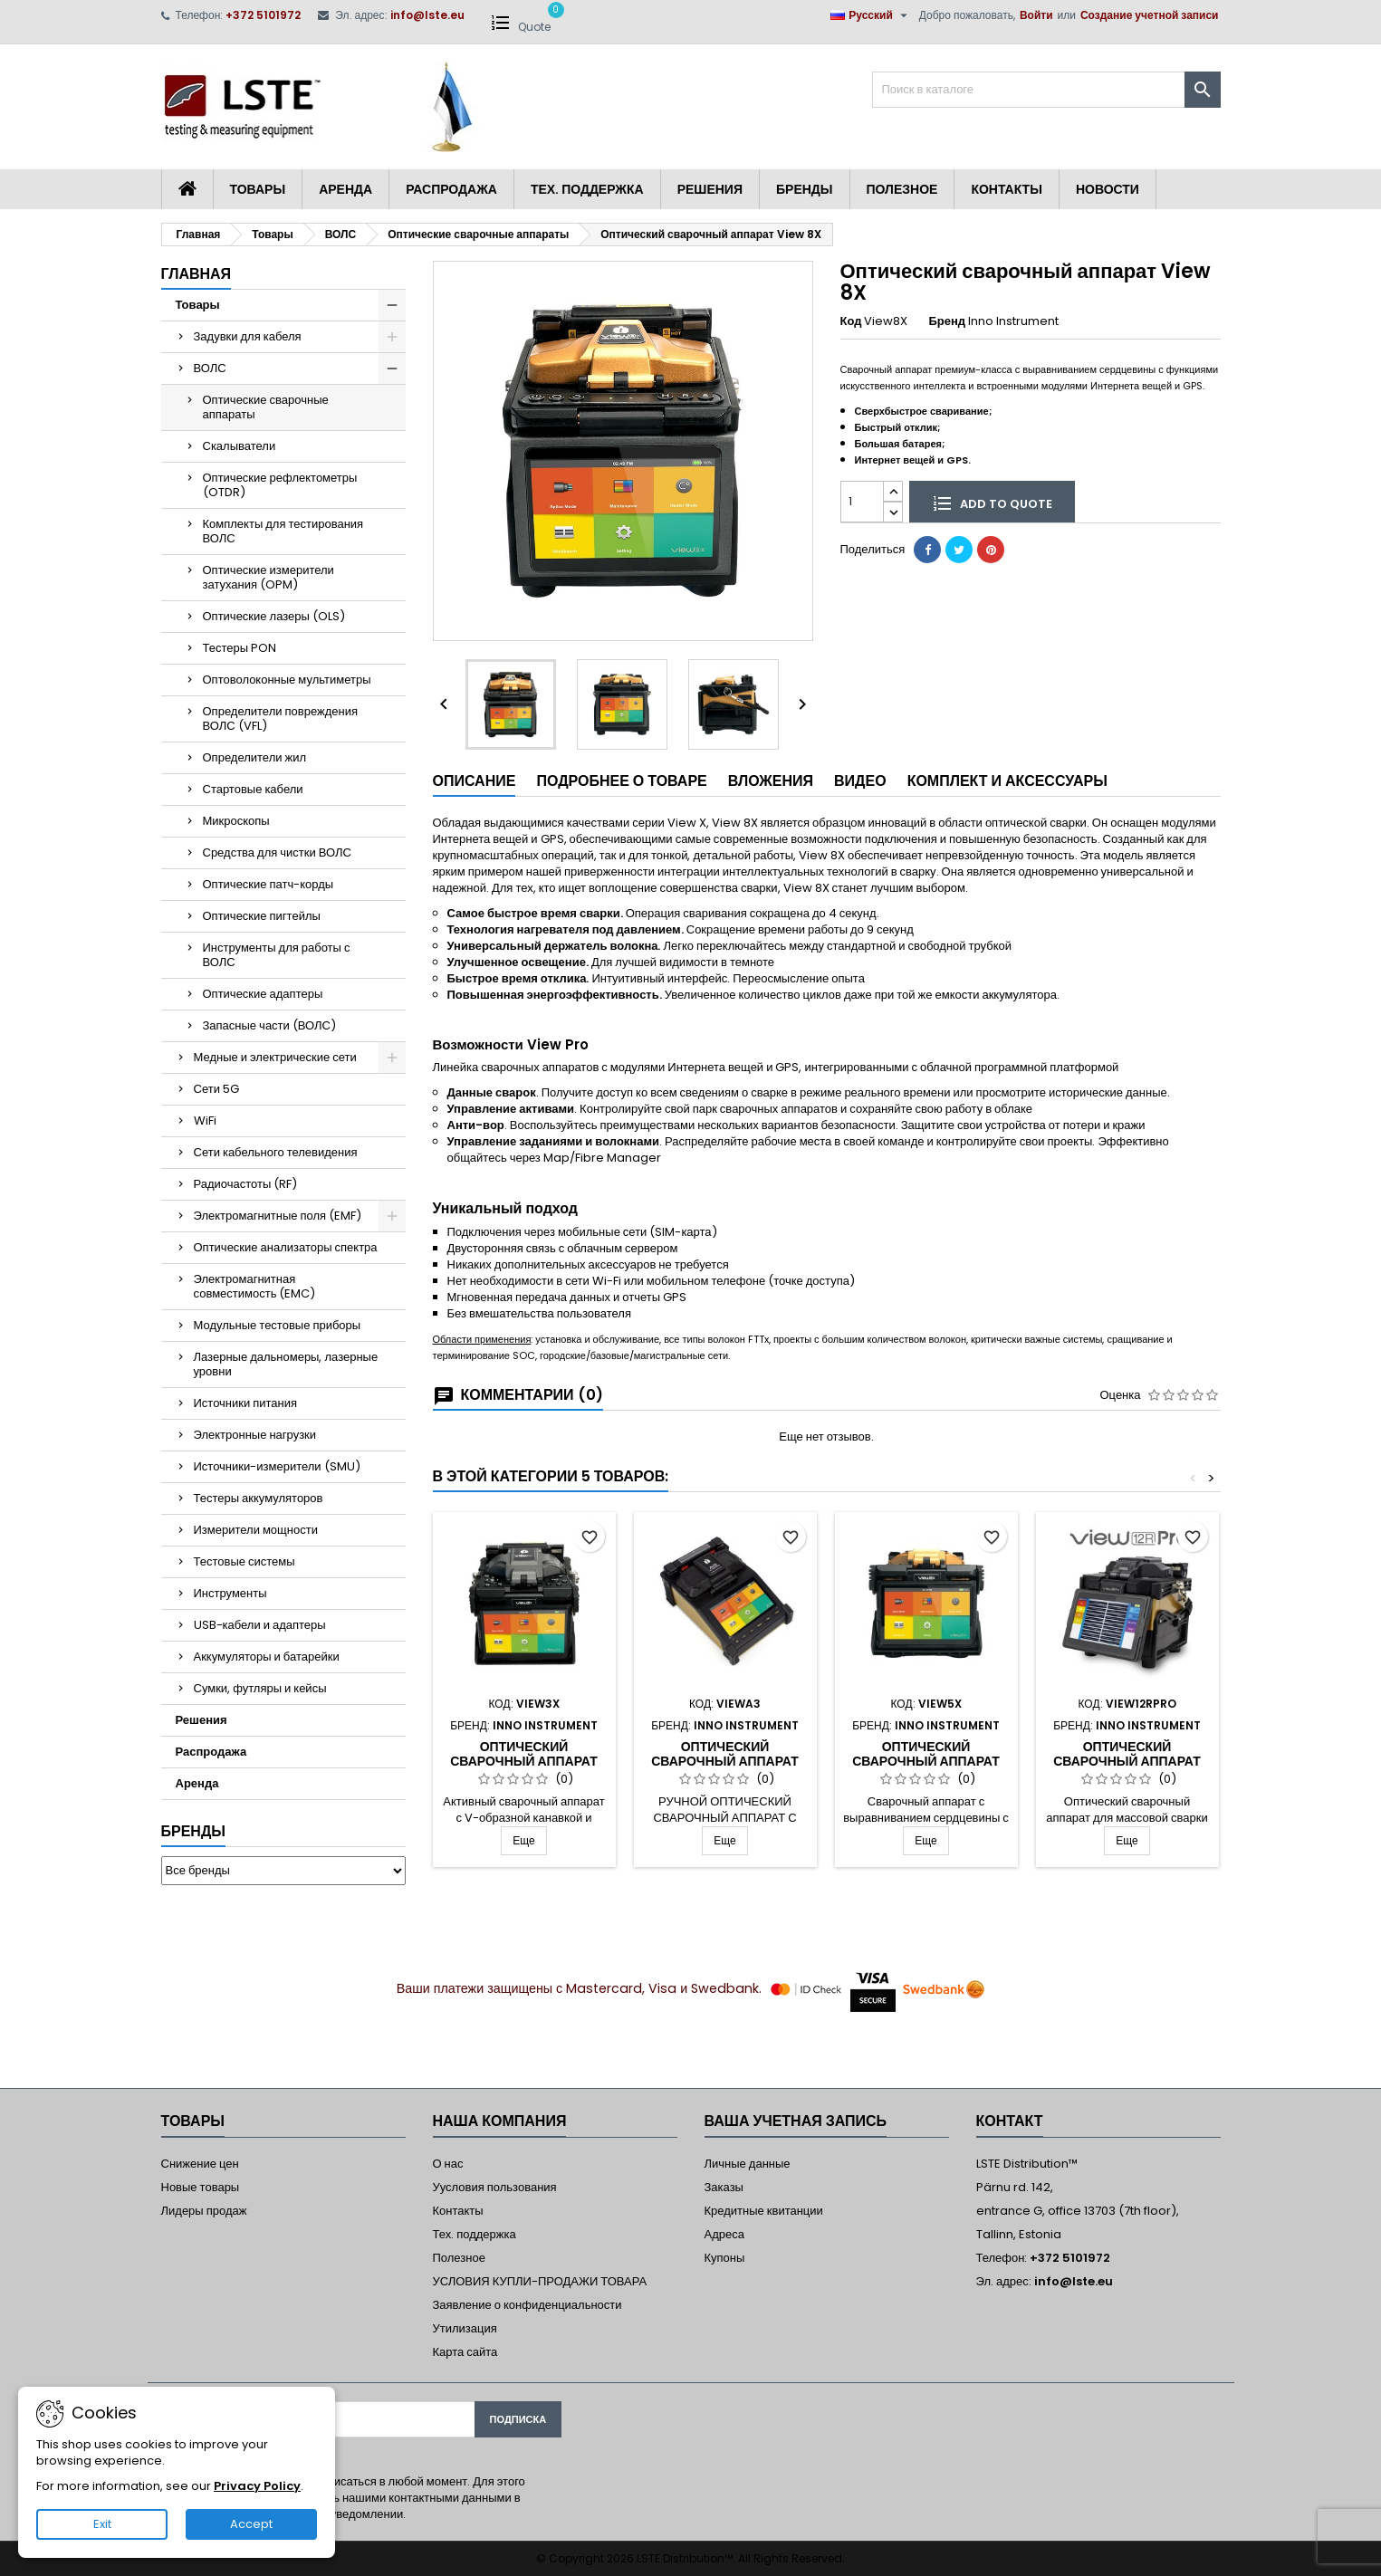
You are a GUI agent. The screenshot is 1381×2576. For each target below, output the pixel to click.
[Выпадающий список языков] (871, 15)
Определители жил (255, 757)
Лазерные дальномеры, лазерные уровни (286, 1364)
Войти (1036, 15)
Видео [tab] (860, 781)
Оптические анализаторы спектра (286, 1247)
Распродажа (451, 189)
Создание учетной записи (1149, 15)
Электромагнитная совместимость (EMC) (255, 1286)
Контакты (1006, 189)
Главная (196, 273)
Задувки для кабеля (248, 336)
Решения (710, 189)
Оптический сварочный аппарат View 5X (926, 1761)
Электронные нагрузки (255, 1434)
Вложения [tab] (770, 781)
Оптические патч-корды (268, 884)
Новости (1107, 189)
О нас (448, 2163)
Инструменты (230, 1593)
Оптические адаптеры (263, 993)
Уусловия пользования (495, 2187)
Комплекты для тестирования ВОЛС (283, 531)
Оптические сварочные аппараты (266, 407)
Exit (102, 2524)
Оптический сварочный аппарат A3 (725, 1761)
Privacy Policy (257, 2486)
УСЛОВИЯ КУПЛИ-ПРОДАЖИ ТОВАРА (540, 2281)
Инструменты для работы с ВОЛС (276, 955)
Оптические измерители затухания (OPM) (268, 577)
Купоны (725, 2257)
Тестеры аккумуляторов (258, 1498)
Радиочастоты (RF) (246, 1183)
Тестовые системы (244, 1561)
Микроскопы (236, 820)
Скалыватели (239, 446)
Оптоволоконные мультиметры (287, 679)
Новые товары (200, 2187)
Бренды (804, 189)
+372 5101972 (263, 15)
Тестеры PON (240, 647)
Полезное (902, 189)
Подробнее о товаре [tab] (621, 781)
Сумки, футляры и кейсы (260, 1688)
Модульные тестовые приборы (277, 1325)
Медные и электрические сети (275, 1057)
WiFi (205, 1120)
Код (851, 321)
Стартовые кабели (253, 789)
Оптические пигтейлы (262, 915)
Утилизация (465, 2328)
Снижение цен (200, 2163)
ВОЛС (210, 368)
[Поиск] (1046, 90)
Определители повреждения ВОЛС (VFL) (281, 718)
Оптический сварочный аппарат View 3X (524, 1761)
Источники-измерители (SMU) (277, 1466)
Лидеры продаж (204, 2210)
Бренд (946, 321)
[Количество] (862, 501)
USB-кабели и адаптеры (260, 1624)
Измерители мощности (256, 1529)
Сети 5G (216, 1088)
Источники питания (246, 1403)
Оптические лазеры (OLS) (274, 616)
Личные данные (748, 2163)
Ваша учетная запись (796, 2121)
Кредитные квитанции (764, 2210)
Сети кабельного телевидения (276, 1152)
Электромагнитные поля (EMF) (278, 1215)
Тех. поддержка (587, 189)
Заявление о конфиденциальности (527, 2304)
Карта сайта (465, 2352)
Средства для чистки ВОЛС (277, 852)
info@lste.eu (427, 15)
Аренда (345, 189)
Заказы (724, 2187)
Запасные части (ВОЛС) (269, 1025)
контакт (1009, 2121)
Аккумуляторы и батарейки (267, 1656)
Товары (258, 189)
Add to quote (992, 502)
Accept (251, 2524)
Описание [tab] (474, 781)
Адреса (724, 2234)
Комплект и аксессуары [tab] (1007, 781)
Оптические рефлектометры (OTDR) (280, 485)
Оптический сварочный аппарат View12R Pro (1127, 1761)
